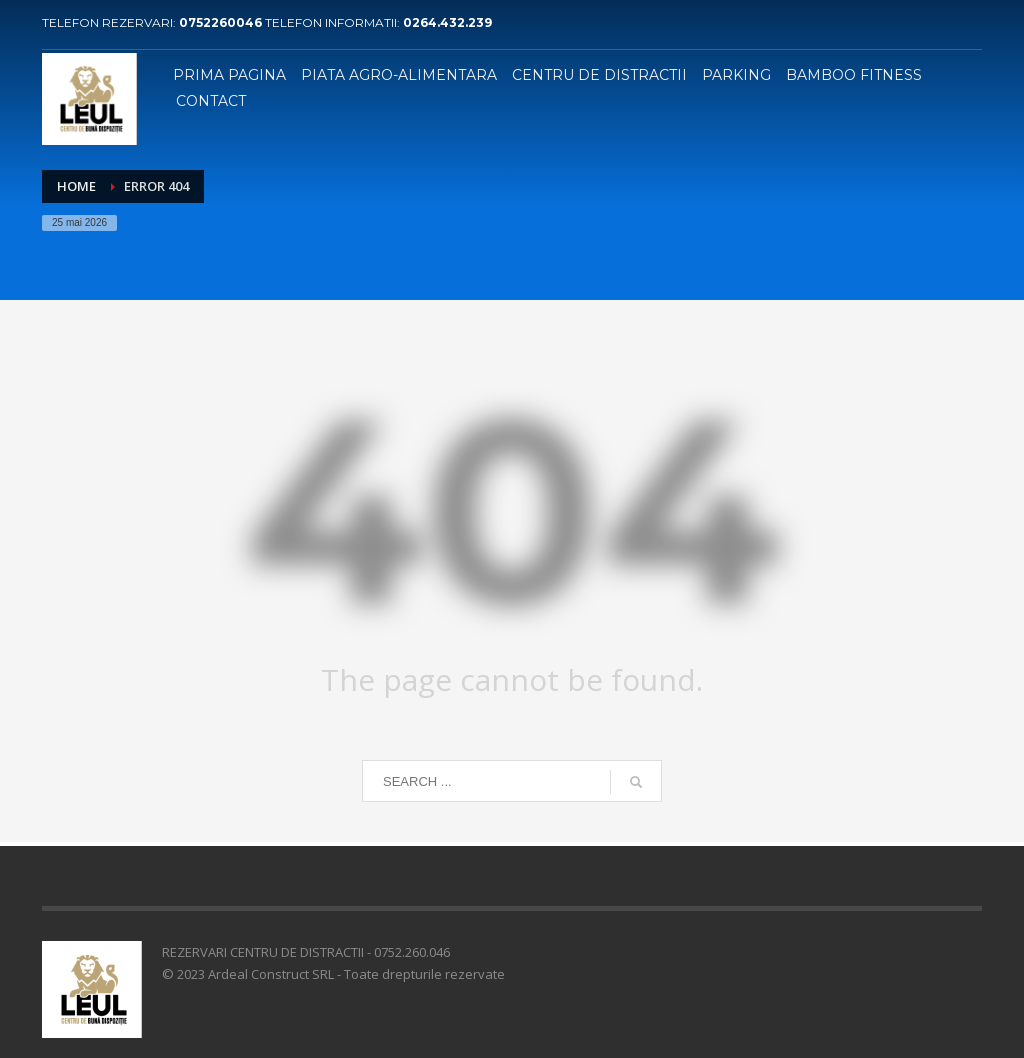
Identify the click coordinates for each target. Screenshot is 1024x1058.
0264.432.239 (447, 22)
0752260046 (222, 22)
